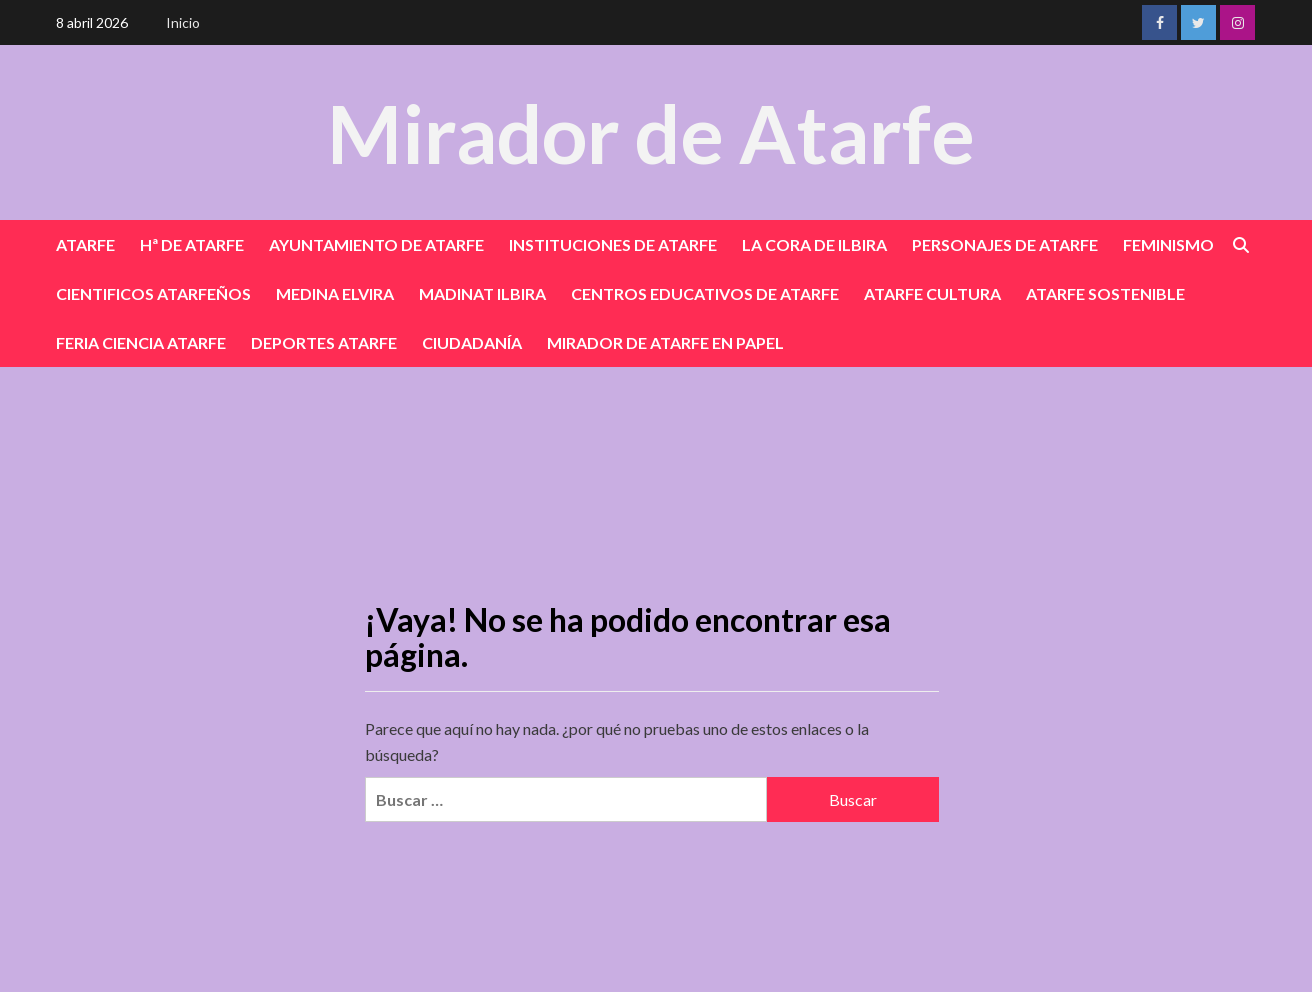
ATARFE (85, 244)
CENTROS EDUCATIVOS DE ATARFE (705, 293)
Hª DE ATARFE (192, 244)
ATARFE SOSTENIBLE (1105, 293)
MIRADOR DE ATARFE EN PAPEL (665, 342)
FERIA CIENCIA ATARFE (141, 342)
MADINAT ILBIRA (482, 293)
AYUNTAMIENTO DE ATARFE (376, 244)
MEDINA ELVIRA (335, 293)
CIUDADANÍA (472, 342)
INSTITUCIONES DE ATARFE (613, 244)
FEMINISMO (1168, 244)
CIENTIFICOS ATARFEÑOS (153, 293)
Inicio (183, 22)
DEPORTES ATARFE (324, 342)
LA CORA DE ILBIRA (814, 244)
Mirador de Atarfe (651, 131)
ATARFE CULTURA (932, 293)
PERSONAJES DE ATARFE (1005, 244)
